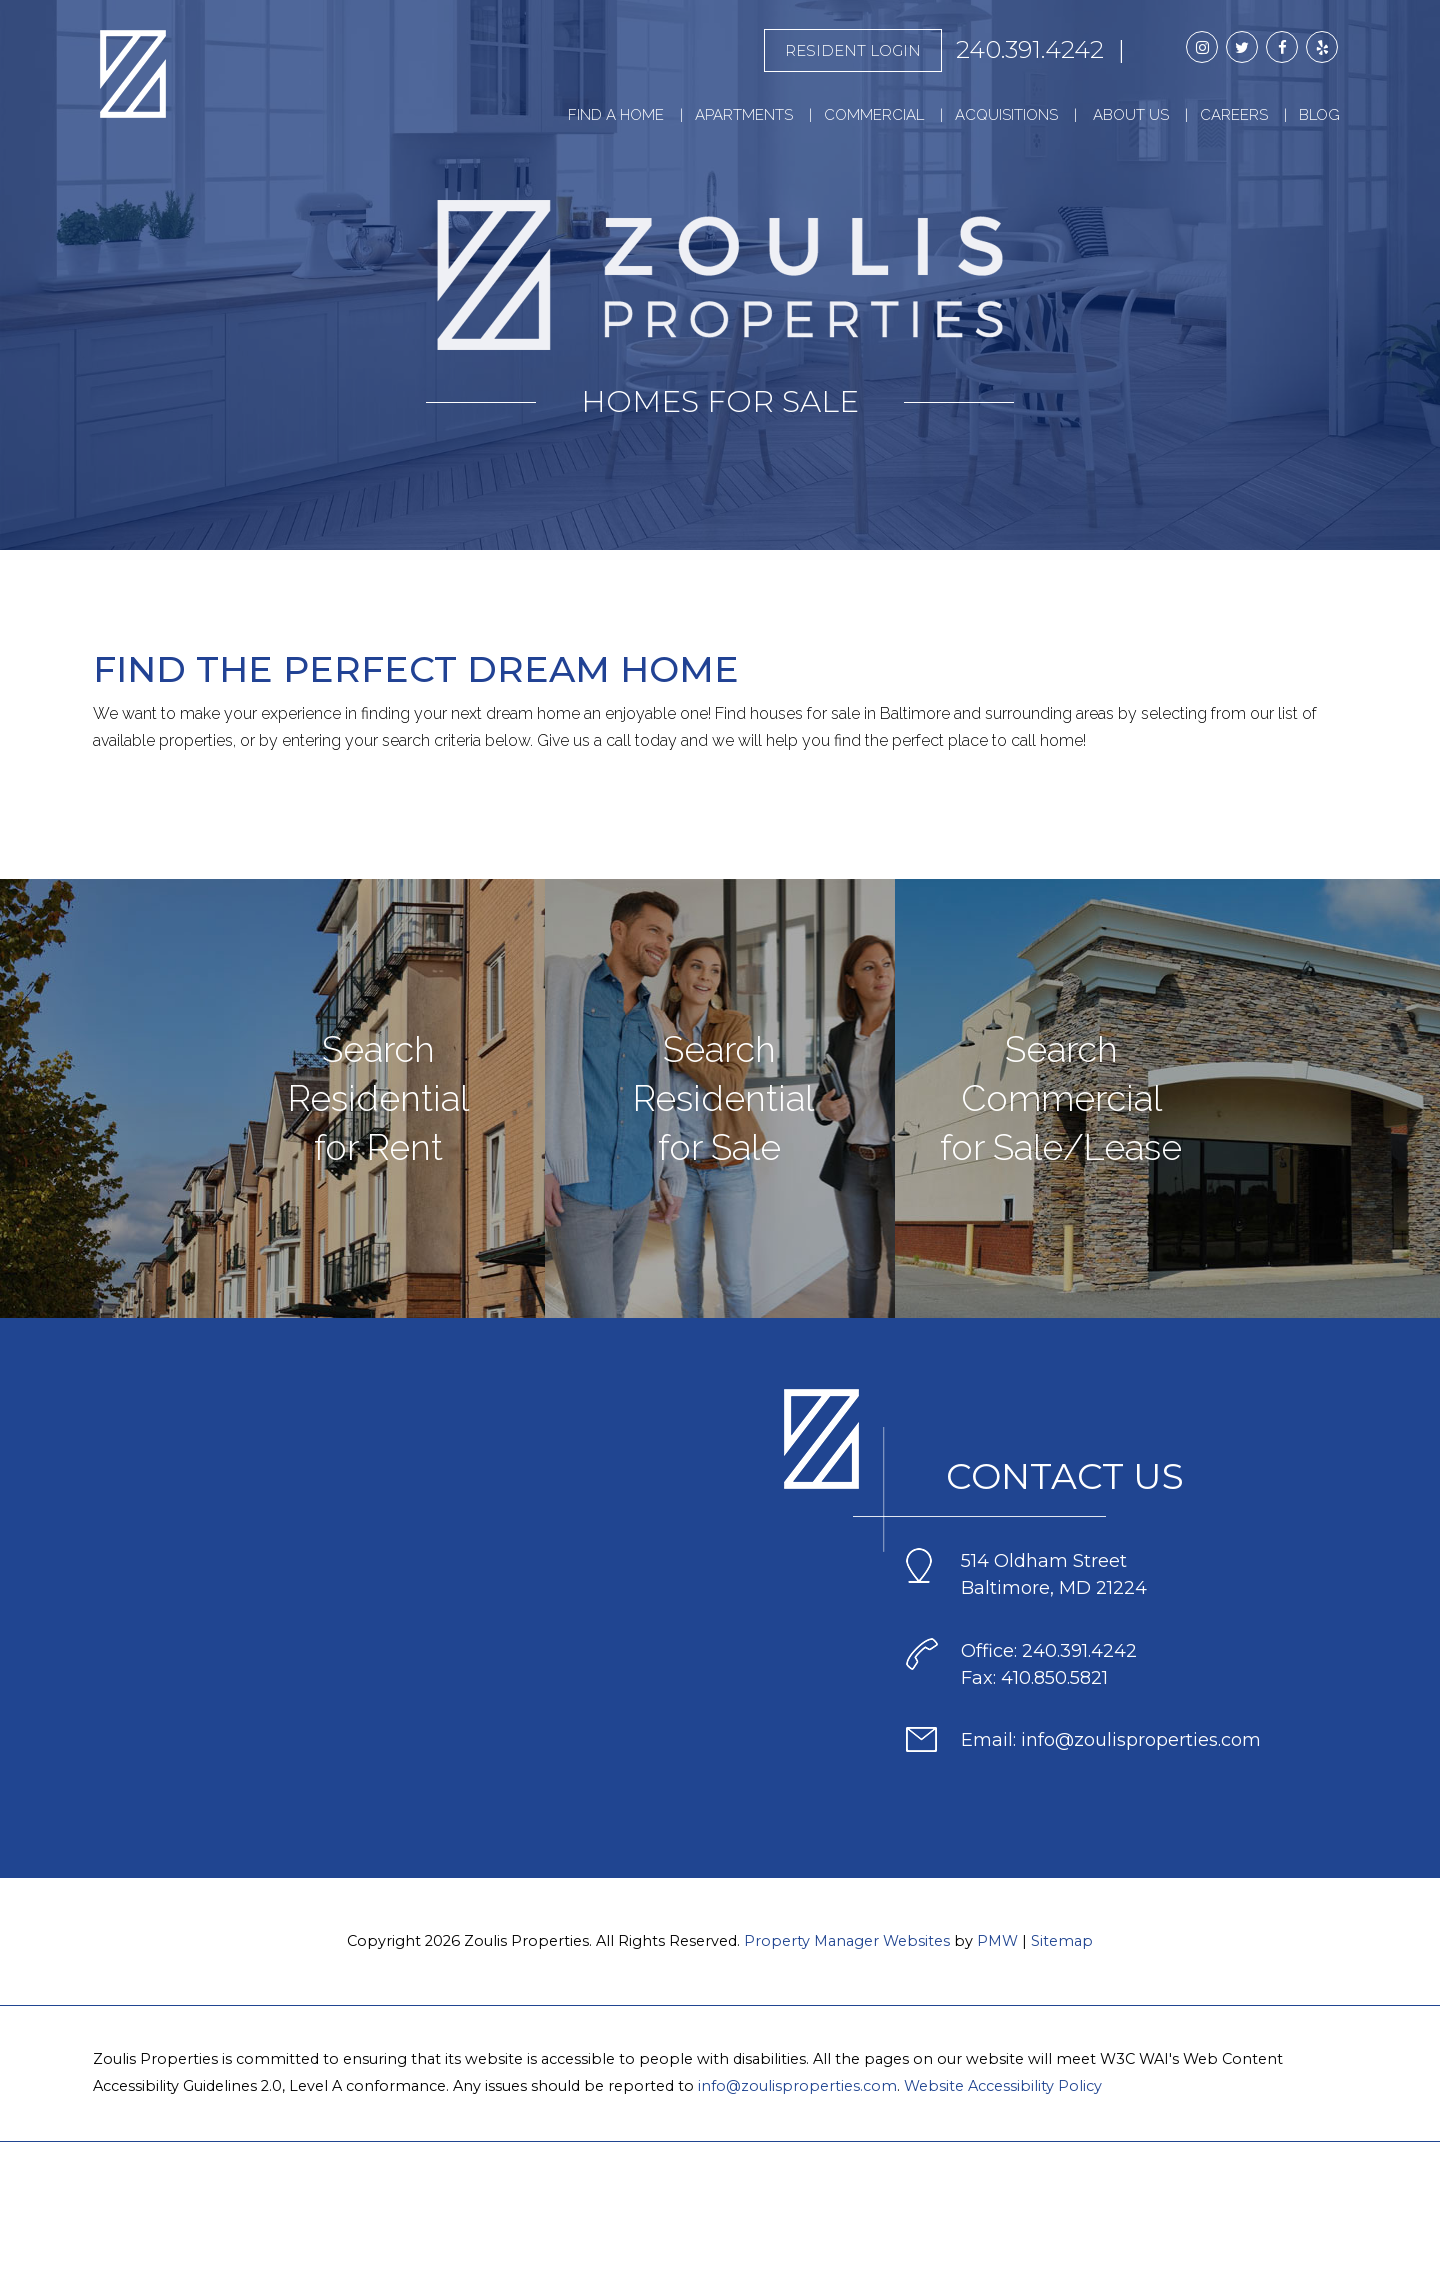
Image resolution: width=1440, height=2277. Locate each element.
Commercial (874, 115)
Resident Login (853, 50)
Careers (1234, 115)
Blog (1319, 115)
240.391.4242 (1030, 49)
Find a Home (616, 115)
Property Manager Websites (847, 1941)
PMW (997, 1941)
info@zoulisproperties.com (797, 2086)
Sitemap (1062, 1941)
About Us (1131, 115)
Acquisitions (1006, 115)
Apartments (744, 115)
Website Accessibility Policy (1003, 2086)
